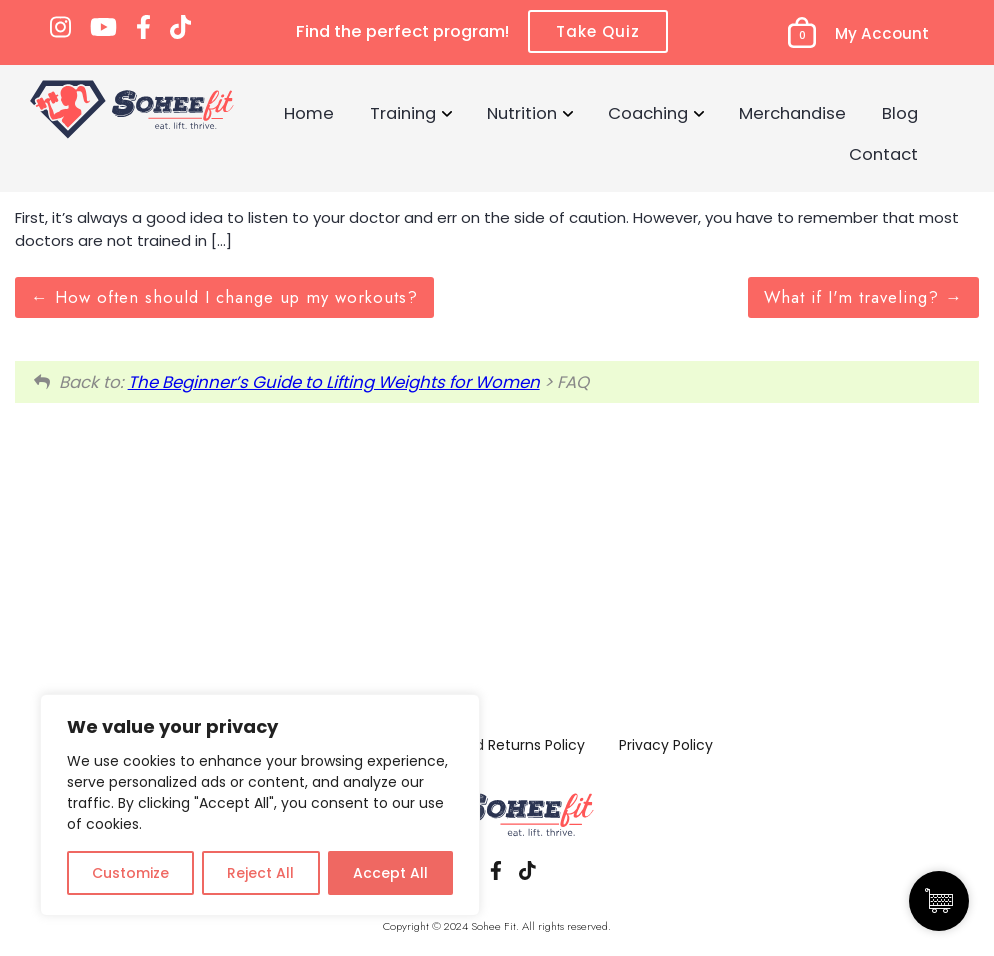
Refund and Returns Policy (494, 745)
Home (309, 113)
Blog (900, 113)
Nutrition (522, 113)
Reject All (260, 873)
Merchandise (792, 113)
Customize (130, 873)
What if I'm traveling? (863, 297)
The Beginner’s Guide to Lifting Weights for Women (334, 382)
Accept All (390, 873)
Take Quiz (598, 31)
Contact (883, 154)
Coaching (648, 113)
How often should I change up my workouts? (224, 297)
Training (403, 113)
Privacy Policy (666, 745)
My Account (882, 33)
